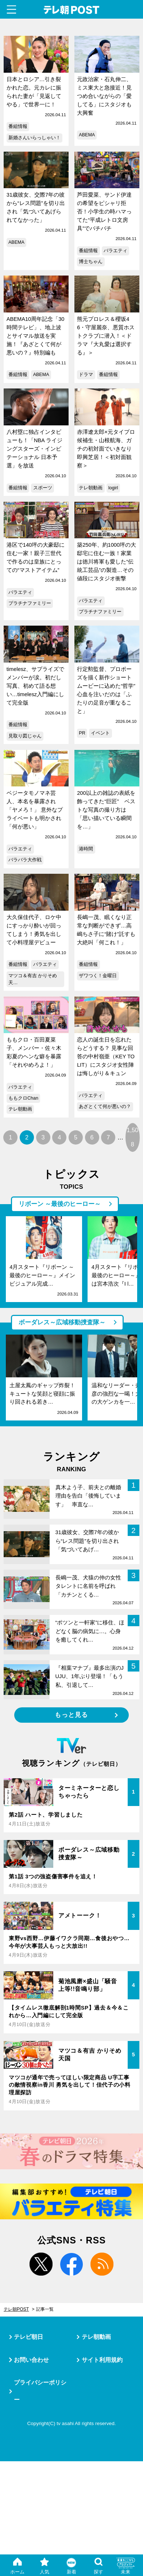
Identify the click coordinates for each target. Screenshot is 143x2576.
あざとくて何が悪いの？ (105, 1106)
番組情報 (17, 126)
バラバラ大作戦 (25, 859)
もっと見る (71, 1714)
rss (101, 2264)
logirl (113, 487)
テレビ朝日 (28, 2337)
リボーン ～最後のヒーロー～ (60, 1203)
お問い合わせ (31, 2360)
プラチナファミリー (29, 603)
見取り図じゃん (25, 736)
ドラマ (86, 374)
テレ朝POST (71, 9)
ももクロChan (23, 1098)
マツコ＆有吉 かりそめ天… (32, 979)
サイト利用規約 (102, 2360)
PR (82, 733)
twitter (41, 2264)
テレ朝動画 (91, 487)
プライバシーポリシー (40, 2391)
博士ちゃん (91, 261)
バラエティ (115, 250)
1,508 (132, 1137)
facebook (71, 2264)
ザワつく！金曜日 (98, 975)
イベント (100, 733)
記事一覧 (45, 2309)
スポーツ (42, 487)
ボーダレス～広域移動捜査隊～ (62, 1322)
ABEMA (87, 134)
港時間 (86, 848)
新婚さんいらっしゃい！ (34, 137)
